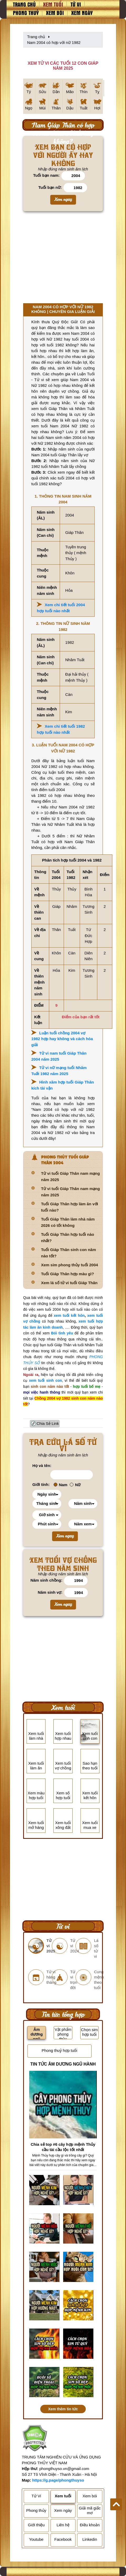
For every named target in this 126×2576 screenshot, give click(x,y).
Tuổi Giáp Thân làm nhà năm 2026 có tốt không (68, 1222)
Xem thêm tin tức (63, 2409)
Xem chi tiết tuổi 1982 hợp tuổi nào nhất (61, 729)
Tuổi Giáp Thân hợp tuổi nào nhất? (67, 1237)
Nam (61, 1484)
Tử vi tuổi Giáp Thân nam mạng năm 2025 (70, 1176)
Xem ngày (82, 12)
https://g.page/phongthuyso (58, 2480)
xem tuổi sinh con (45, 1380)
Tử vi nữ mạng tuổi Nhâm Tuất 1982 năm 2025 (59, 1070)
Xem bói (55, 12)
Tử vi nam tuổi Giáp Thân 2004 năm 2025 (59, 1056)
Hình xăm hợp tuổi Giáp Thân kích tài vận (62, 1085)
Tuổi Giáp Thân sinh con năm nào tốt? (68, 1252)
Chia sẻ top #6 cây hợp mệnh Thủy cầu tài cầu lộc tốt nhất (63, 2147)
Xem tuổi (53, 4)
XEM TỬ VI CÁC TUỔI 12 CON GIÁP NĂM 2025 (63, 65)
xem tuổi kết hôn (69, 1315)
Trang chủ (24, 4)
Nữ (75, 1484)
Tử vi (75, 4)
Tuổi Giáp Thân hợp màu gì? (67, 1274)
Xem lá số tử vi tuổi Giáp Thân (69, 1283)
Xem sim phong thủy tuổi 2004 (69, 1265)
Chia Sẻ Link (48, 1423)
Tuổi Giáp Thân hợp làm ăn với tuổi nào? (69, 1207)
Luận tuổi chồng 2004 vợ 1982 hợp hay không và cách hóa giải (62, 1039)
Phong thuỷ (26, 12)
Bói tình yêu (62, 1333)
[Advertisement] (63, 259)
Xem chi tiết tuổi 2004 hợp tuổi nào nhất (61, 608)
